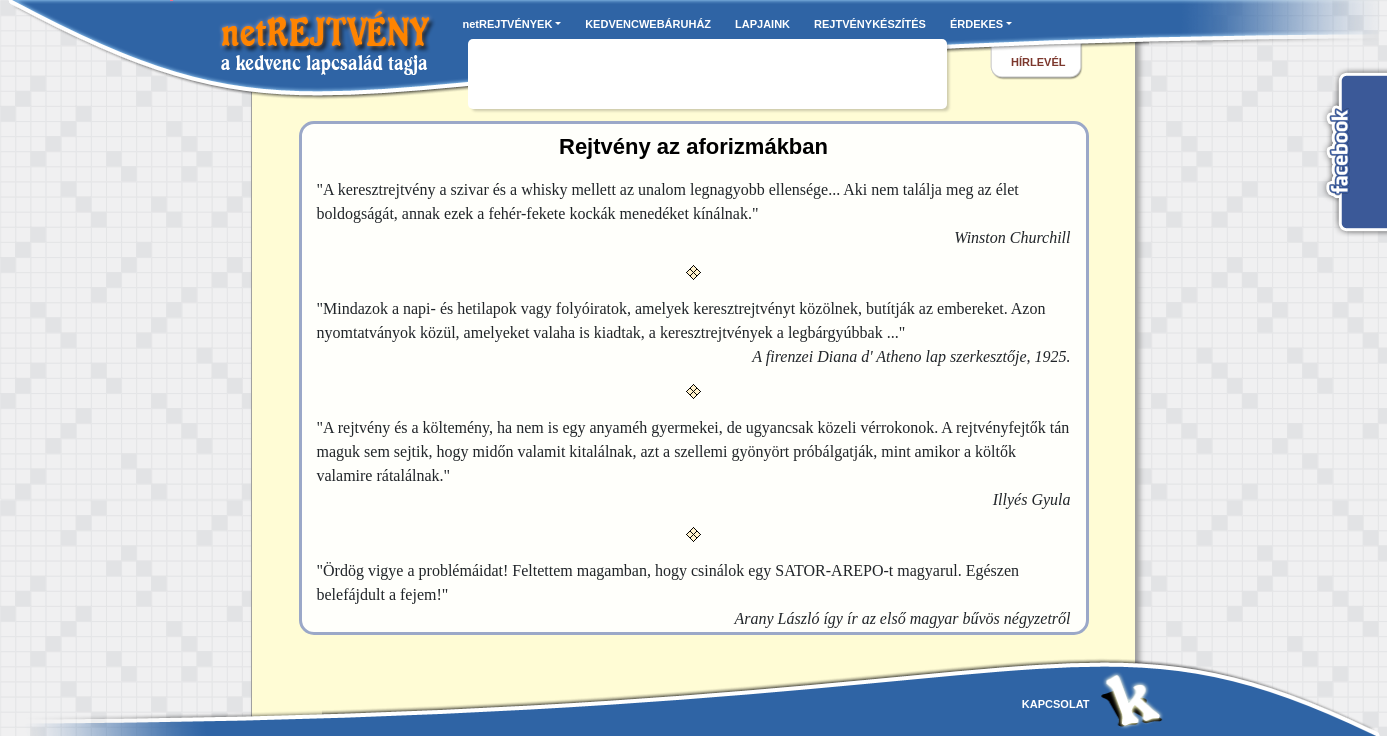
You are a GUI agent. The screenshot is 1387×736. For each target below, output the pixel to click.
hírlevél (1038, 62)
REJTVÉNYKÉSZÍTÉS (870, 24)
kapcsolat (1056, 704)
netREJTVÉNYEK (508, 24)
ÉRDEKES (976, 24)
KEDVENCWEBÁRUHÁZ (648, 24)
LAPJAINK (762, 24)
